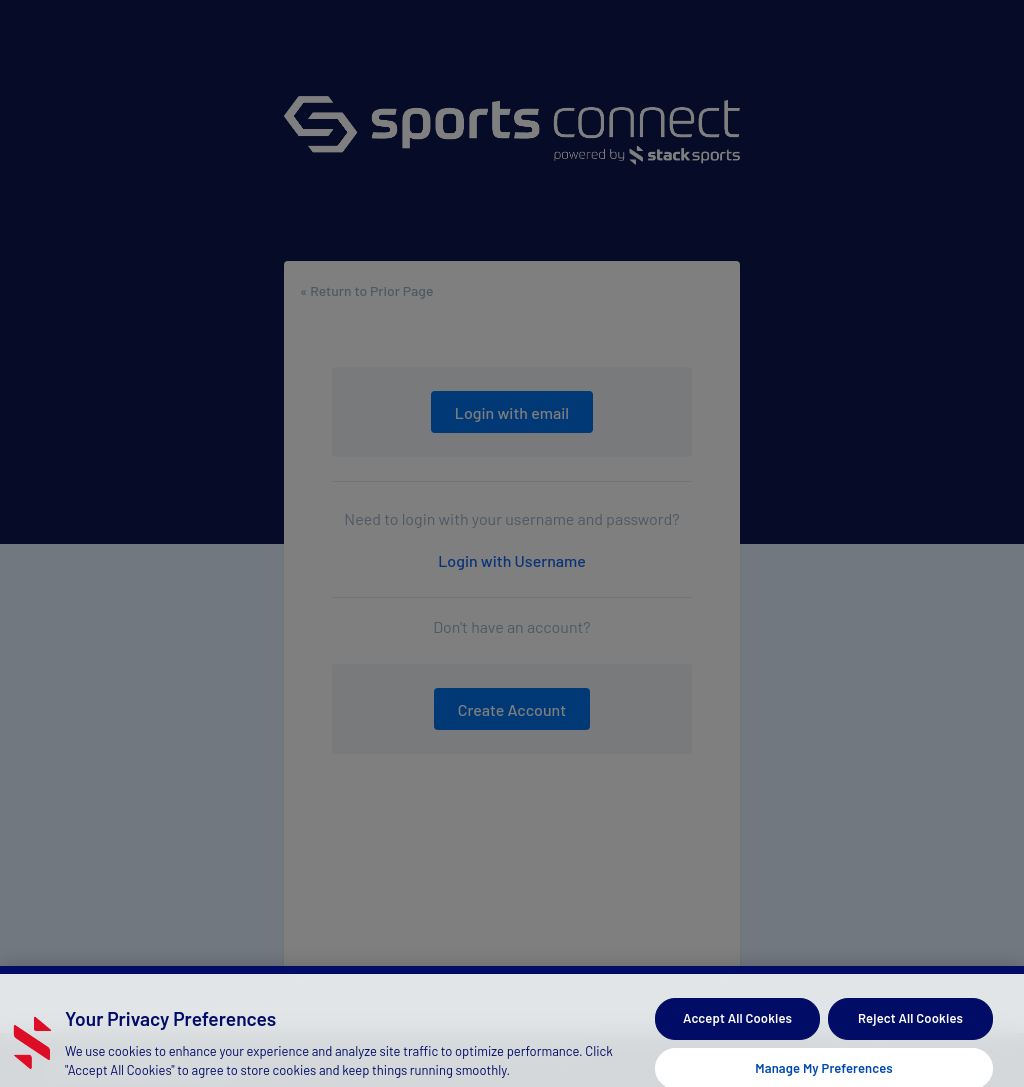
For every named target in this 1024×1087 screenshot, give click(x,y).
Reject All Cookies (910, 1028)
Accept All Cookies (737, 1028)
